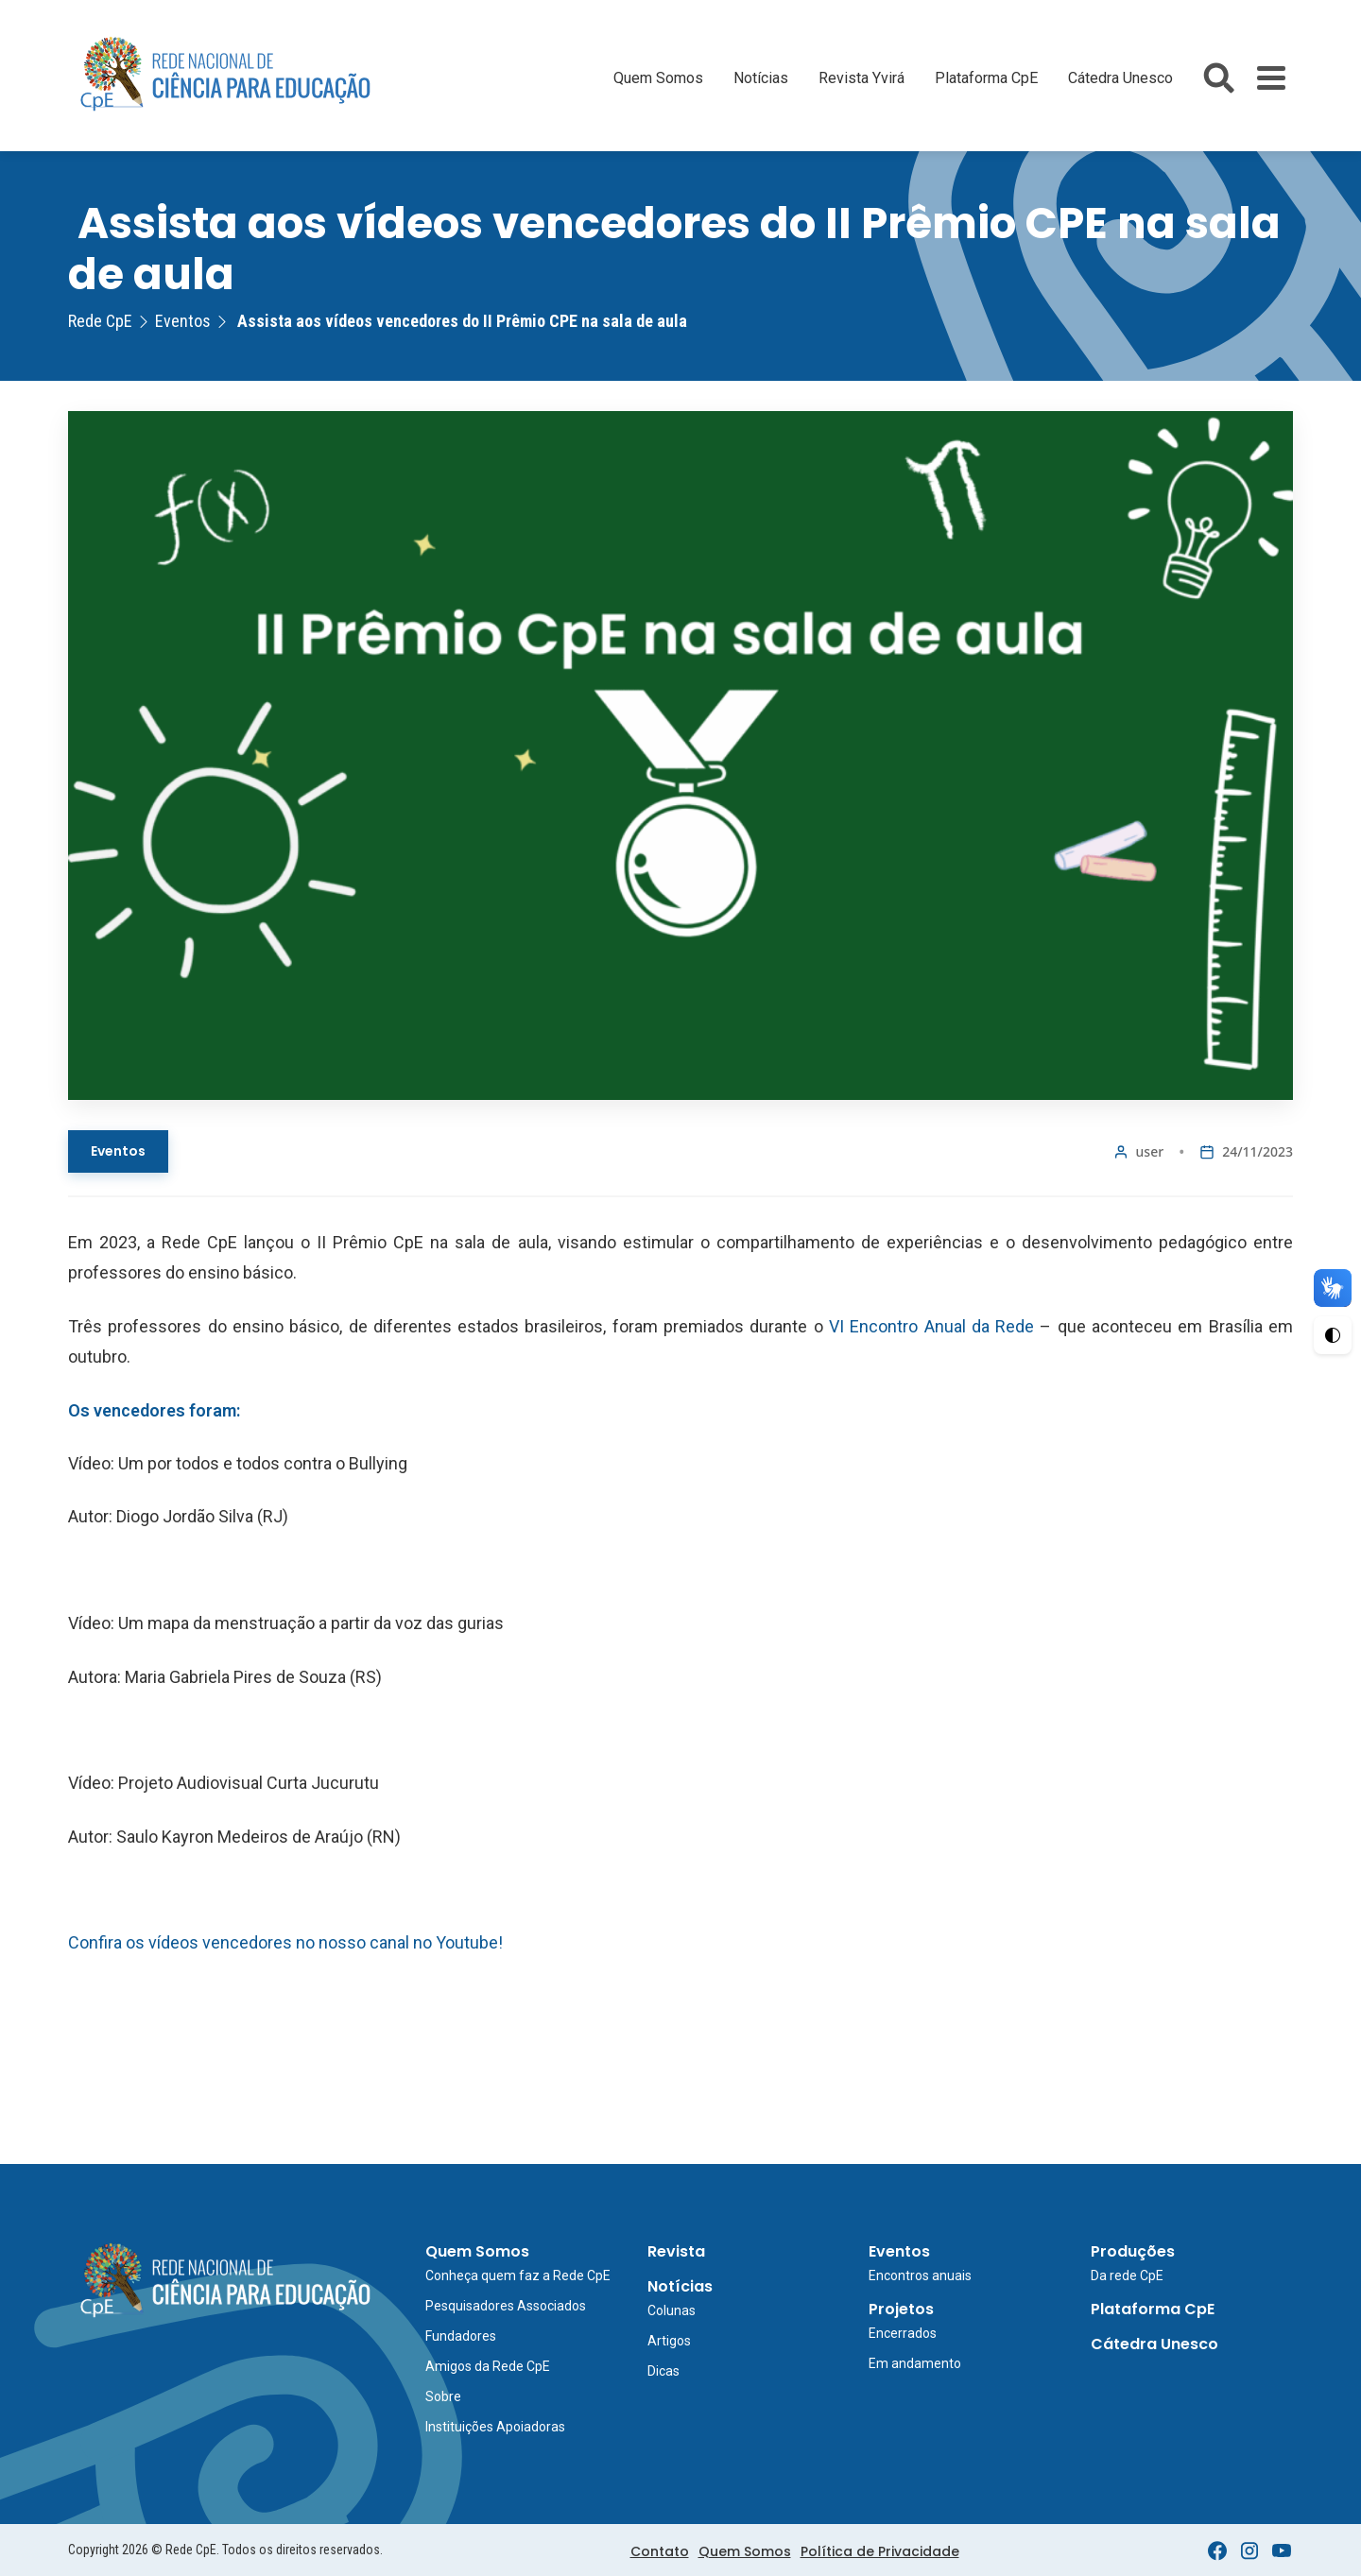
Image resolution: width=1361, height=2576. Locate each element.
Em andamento (915, 2363)
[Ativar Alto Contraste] (1333, 1335)
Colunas (671, 2310)
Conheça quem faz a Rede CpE (518, 2275)
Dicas (663, 2371)
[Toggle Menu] (1271, 78)
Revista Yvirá (861, 78)
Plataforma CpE (986, 78)
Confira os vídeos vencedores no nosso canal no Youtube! (285, 1942)
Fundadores (460, 2336)
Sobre (443, 2396)
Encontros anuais (920, 2275)
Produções (1133, 2251)
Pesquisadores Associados (505, 2305)
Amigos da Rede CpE (487, 2366)
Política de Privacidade (880, 2551)
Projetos (901, 2309)
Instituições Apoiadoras (495, 2426)
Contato (659, 2551)
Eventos (118, 1151)
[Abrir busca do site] (1218, 78)
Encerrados (903, 2333)
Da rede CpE (1127, 2275)
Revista (676, 2251)
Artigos (669, 2340)
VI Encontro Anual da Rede (931, 1326)
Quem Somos (658, 78)
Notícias (760, 78)
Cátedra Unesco (1120, 78)
